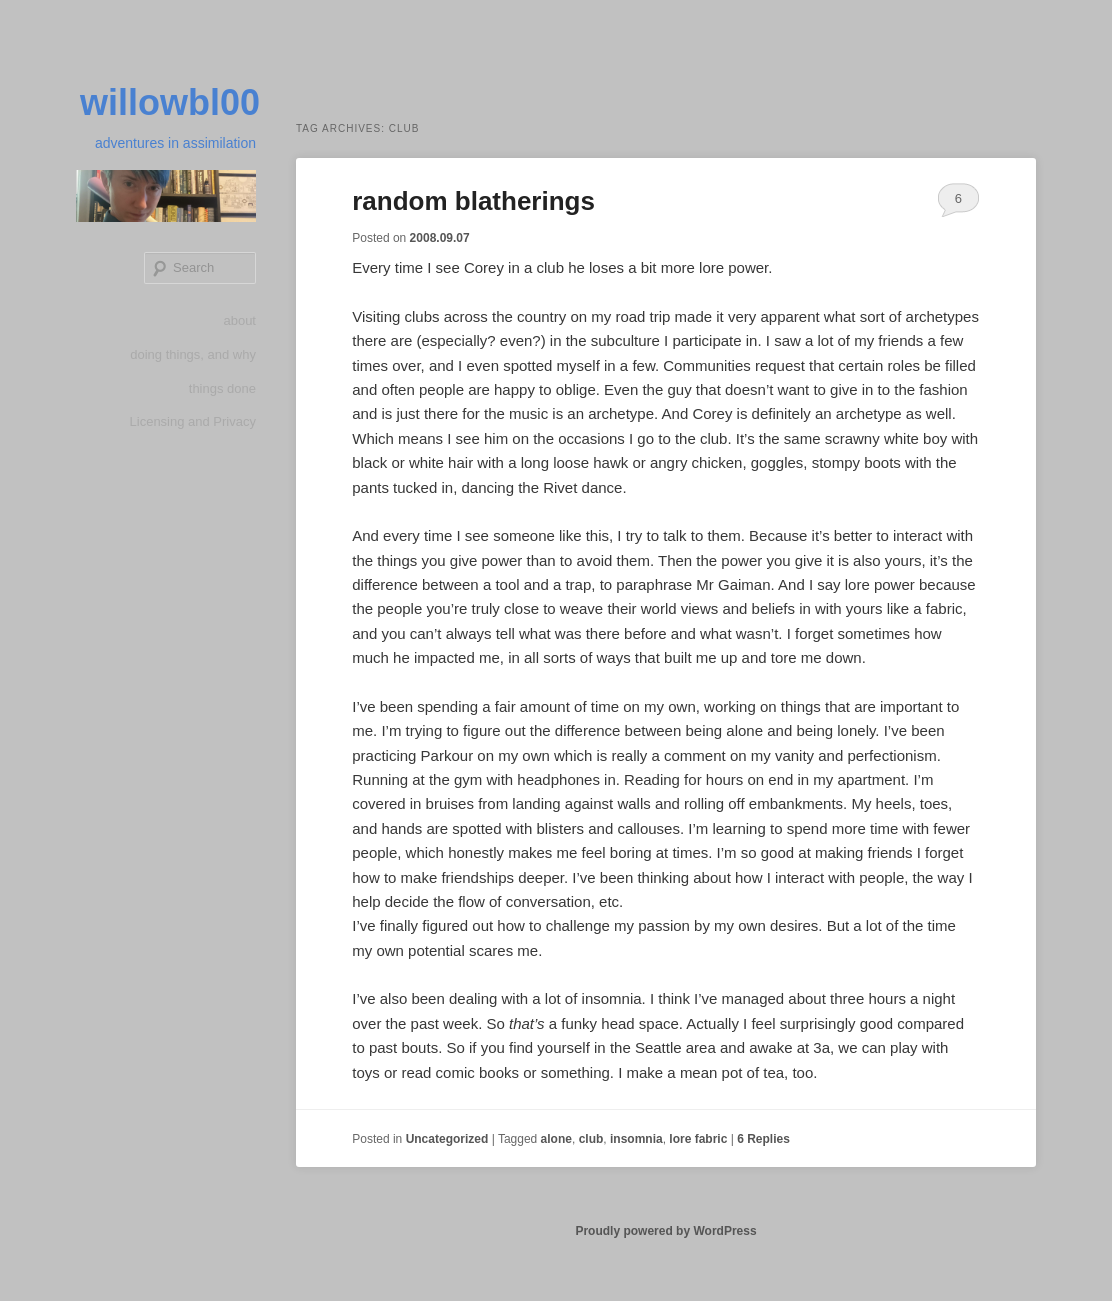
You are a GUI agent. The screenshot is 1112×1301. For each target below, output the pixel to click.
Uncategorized (447, 1139)
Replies (763, 1139)
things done (222, 388)
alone (556, 1139)
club (591, 1139)
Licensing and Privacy (193, 421)
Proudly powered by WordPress (665, 1231)
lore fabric (698, 1139)
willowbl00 (170, 102)
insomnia (636, 1139)
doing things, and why (193, 354)
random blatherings (473, 201)
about (239, 320)
